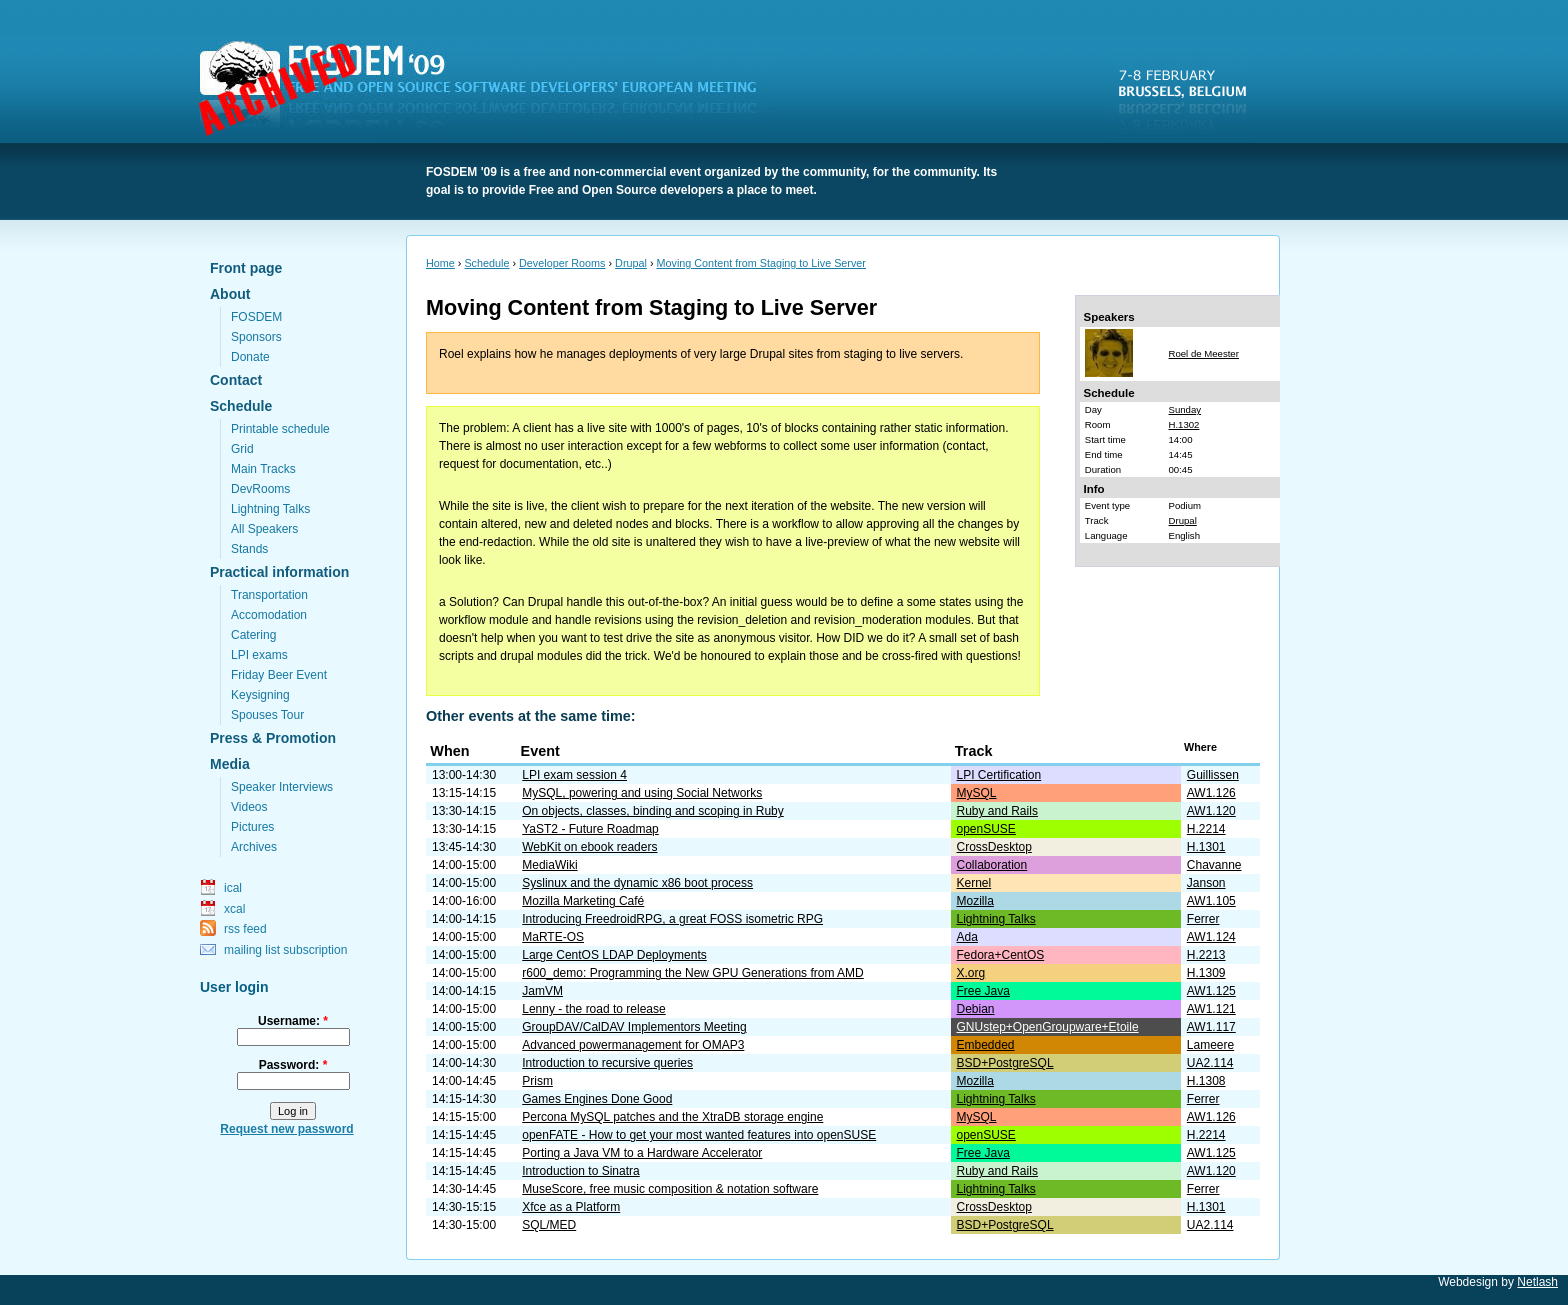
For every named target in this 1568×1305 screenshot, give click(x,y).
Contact (236, 380)
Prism (537, 1081)
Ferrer (1203, 919)
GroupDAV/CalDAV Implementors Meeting (634, 1027)
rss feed (245, 929)
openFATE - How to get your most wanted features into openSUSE (699, 1135)
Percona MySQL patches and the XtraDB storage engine (672, 1117)
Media (230, 764)
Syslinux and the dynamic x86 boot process (637, 883)
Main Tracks (263, 469)
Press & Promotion (273, 738)
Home (440, 263)
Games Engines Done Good (597, 1099)
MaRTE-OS (553, 937)
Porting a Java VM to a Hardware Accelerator (642, 1153)
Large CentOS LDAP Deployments (614, 955)
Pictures (252, 827)
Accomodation (269, 615)
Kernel (974, 883)
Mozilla (975, 901)
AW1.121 (1211, 1009)
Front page (246, 268)
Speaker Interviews (282, 787)
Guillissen (1213, 775)
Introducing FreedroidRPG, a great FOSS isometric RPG (672, 919)
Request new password (286, 1129)
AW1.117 (1211, 1027)
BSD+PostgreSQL (1005, 1063)
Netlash (1537, 1282)
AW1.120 (1211, 811)
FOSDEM (490, 91)
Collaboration (992, 865)
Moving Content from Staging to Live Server (761, 263)
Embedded (986, 1045)
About (230, 294)
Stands (249, 549)
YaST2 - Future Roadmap (590, 829)
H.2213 (1206, 955)
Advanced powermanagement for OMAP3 (633, 1045)
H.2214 (1206, 829)
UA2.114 (1210, 1063)
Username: (293, 1021)
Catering (253, 635)
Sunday (1185, 409)
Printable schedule (280, 429)
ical (233, 888)
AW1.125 (1211, 991)
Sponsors (256, 337)
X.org (971, 973)
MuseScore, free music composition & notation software (670, 1189)
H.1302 (1184, 424)
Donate (250, 357)
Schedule (241, 406)
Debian (976, 1009)
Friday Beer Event (279, 675)
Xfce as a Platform (571, 1207)
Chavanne (1214, 865)
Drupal (631, 263)
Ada (967, 937)
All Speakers (264, 529)
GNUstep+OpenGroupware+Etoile (1048, 1027)
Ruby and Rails (997, 811)
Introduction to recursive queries (607, 1063)
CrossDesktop (994, 847)
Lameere (1210, 1045)
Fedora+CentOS (1001, 955)
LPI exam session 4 (574, 775)
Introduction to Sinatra (580, 1171)
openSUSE (986, 829)
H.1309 (1206, 973)
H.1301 (1206, 847)
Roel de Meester (1204, 353)
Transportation (269, 595)
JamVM (542, 991)
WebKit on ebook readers (589, 847)
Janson (1206, 883)
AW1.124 (1211, 937)
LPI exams (259, 655)
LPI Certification (999, 775)
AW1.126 (1211, 793)
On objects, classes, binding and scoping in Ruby (653, 811)
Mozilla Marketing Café (583, 901)
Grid (242, 449)
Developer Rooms (562, 263)
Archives (254, 847)
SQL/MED (549, 1225)
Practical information (279, 572)
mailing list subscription (285, 950)
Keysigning (260, 695)
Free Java (983, 991)
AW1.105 (1211, 901)
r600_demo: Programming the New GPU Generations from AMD (692, 973)
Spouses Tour (267, 715)
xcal (234, 909)
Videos (249, 807)
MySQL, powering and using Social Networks (642, 793)
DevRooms (260, 489)
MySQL (977, 793)
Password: (293, 1065)
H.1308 (1206, 1081)
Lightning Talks (270, 509)
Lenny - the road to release (593, 1009)
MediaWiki (549, 865)
